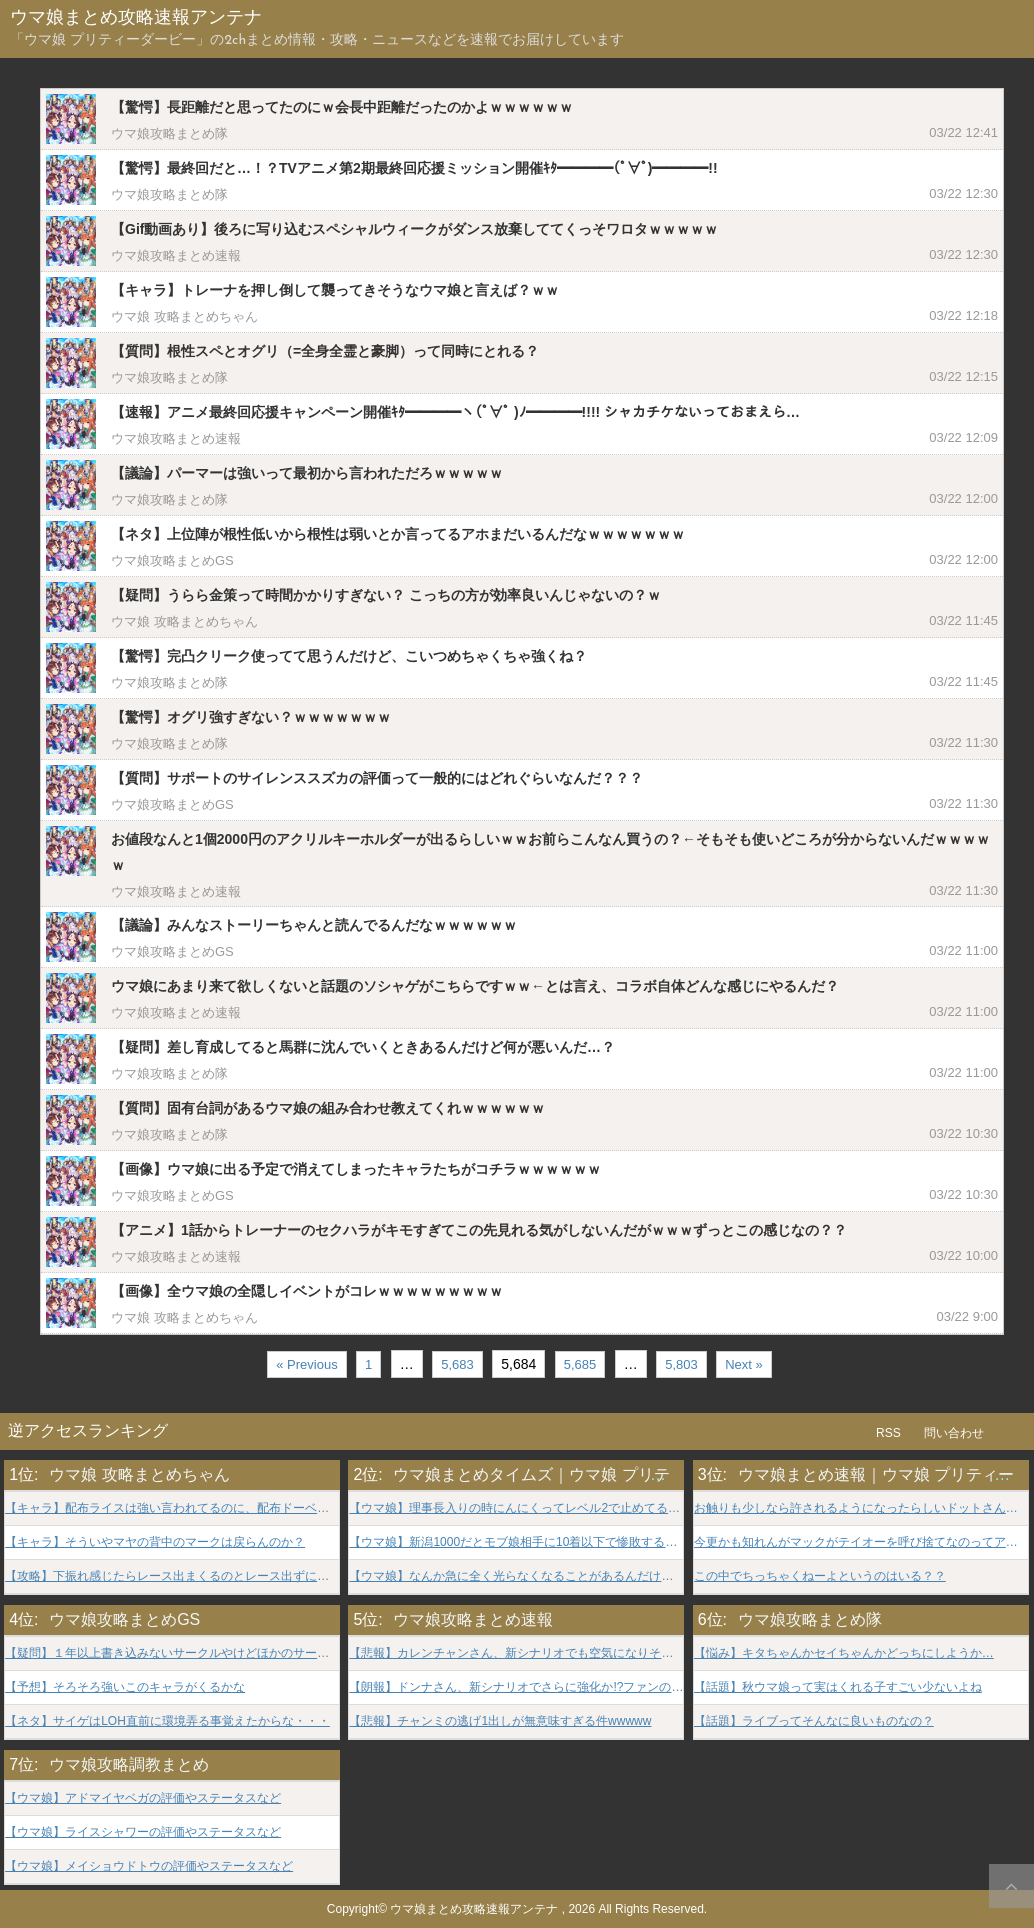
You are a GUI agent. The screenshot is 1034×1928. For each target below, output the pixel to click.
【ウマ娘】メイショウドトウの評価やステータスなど (149, 1866)
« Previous (306, 1364)
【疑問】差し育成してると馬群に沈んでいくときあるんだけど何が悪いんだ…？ (363, 1047)
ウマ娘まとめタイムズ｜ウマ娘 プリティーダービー (579, 1474)
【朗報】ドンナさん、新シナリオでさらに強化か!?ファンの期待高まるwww (516, 1687)
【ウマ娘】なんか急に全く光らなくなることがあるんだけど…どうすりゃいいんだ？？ (516, 1576)
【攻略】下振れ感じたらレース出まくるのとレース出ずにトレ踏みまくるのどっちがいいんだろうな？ (172, 1576)
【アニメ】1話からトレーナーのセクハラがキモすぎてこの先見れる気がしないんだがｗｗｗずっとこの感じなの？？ (479, 1230)
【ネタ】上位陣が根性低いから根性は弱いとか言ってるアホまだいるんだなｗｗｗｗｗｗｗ (398, 534)
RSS (888, 1433)
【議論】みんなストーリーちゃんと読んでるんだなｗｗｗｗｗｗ (314, 925)
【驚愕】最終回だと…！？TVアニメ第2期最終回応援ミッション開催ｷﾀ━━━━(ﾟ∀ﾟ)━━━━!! (414, 168)
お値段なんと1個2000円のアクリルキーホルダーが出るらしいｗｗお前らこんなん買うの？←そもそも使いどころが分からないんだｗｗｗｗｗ (550, 852)
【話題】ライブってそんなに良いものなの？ (814, 1721)
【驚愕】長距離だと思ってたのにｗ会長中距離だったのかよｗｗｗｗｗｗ (342, 107)
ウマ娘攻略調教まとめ (129, 1764)
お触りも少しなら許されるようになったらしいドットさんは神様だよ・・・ (861, 1508)
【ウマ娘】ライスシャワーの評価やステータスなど (143, 1832)
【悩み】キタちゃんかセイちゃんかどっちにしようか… (844, 1653)
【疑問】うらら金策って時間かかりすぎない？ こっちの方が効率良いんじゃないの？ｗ (386, 595)
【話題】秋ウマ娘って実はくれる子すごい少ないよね (838, 1687)
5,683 (457, 1364)
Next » (744, 1364)
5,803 (681, 1364)
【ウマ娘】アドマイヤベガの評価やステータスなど (143, 1798)
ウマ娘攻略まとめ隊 (169, 133)
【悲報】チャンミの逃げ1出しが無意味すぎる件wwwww (500, 1721)
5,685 (580, 1364)
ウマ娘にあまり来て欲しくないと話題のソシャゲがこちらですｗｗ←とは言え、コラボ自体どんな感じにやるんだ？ (475, 986)
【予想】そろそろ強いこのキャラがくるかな (125, 1687)
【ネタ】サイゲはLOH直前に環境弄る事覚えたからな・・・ (167, 1721)
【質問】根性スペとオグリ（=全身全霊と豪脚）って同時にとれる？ (325, 351)
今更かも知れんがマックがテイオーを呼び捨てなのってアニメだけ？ (861, 1542)
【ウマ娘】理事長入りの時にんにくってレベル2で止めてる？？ (516, 1508)
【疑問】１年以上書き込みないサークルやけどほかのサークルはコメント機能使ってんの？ (172, 1653)
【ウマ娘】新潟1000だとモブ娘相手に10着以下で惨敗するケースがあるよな (516, 1542)
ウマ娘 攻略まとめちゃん (184, 316)
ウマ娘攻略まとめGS (172, 560)
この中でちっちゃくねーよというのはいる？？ (820, 1576)
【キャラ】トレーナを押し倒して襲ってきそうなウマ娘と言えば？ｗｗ (335, 290)
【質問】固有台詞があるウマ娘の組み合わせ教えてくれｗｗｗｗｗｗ (328, 1108)
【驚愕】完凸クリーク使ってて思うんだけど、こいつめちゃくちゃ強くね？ (349, 656)
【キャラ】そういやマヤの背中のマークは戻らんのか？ (155, 1542)
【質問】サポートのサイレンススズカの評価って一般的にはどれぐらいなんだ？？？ (377, 778)
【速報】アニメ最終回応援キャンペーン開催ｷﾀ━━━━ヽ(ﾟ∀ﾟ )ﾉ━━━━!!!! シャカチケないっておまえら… (455, 412)
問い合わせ (954, 1433)
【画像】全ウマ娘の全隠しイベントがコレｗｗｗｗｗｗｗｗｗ (307, 1291)
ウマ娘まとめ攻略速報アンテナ (136, 18)
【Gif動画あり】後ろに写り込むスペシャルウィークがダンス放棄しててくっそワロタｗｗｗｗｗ (414, 229)
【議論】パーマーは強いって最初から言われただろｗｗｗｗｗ (307, 473)
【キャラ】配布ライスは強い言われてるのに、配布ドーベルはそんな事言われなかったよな (172, 1508)
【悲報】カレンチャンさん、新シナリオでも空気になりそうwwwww (516, 1653)
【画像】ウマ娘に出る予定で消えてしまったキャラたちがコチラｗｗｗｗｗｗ (356, 1169)
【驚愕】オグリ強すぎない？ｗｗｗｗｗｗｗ (251, 717)
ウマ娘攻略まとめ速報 (176, 255)
